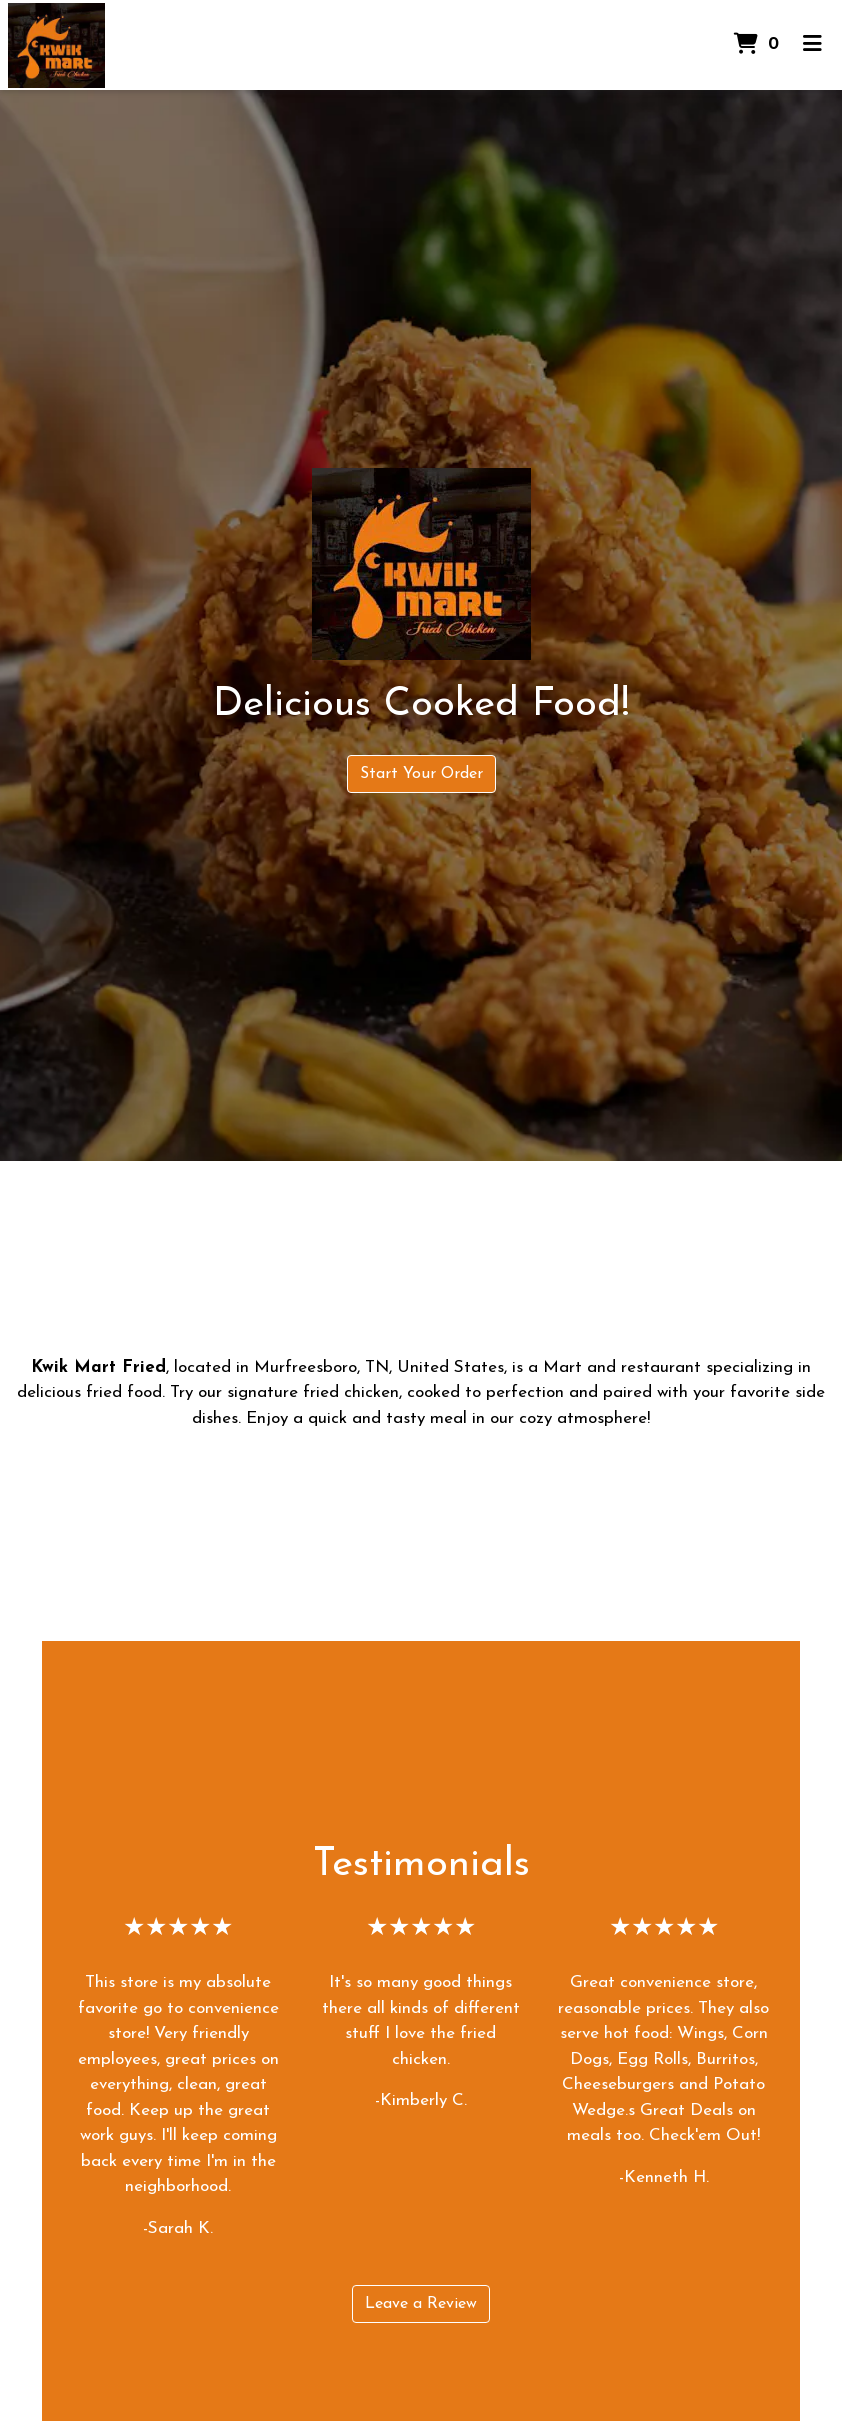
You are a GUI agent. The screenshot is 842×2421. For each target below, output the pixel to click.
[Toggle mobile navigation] (812, 45)
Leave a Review (421, 2304)
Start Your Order (421, 774)
